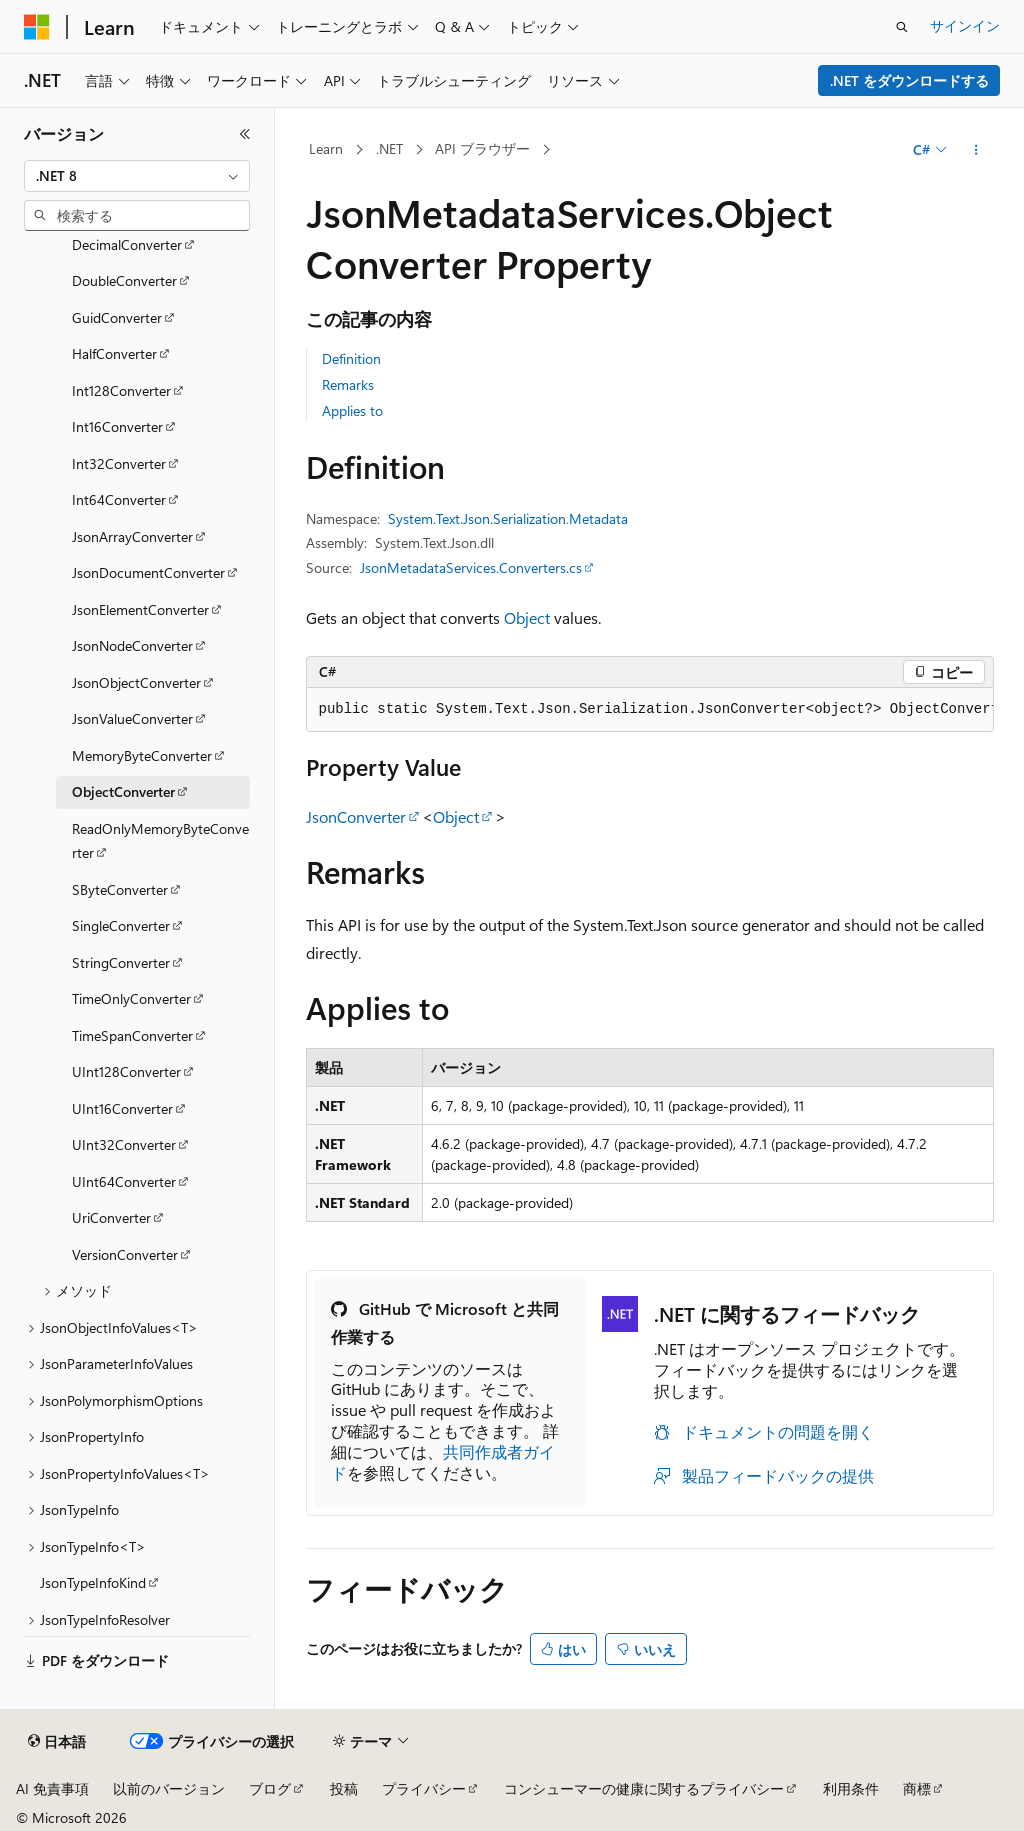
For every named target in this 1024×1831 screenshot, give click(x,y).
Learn (326, 148)
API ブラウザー (482, 148)
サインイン (965, 25)
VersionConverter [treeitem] (125, 1254)
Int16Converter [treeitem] (117, 426)
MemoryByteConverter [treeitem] (142, 755)
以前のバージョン (169, 1788)
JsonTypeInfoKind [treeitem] (93, 1582)
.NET (389, 148)
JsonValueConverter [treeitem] (132, 718)
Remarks (348, 384)
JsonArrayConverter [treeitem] (132, 536)
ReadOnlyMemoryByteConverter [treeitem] (160, 841)
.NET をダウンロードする (909, 80)
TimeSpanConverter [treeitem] (132, 1035)
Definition (351, 358)
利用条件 (851, 1788)
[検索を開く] (902, 27)
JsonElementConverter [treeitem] (140, 609)
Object (527, 617)
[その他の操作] (975, 150)
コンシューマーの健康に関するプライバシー (644, 1788)
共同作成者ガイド (443, 1462)
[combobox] (137, 176)
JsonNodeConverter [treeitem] (132, 645)
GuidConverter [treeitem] (117, 317)
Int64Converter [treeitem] (119, 499)
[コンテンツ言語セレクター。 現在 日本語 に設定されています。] (57, 1742)
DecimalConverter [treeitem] (127, 244)
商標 (917, 1788)
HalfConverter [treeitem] (114, 353)
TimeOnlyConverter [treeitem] (131, 998)
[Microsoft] (37, 27)
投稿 (344, 1788)
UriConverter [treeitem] (111, 1217)
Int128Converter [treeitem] (121, 390)
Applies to (352, 410)
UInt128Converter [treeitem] (126, 1071)
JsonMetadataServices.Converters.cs (471, 567)
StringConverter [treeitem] (121, 962)
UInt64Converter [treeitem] (124, 1181)
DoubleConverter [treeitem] (124, 280)
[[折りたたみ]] (245, 134)
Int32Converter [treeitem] (119, 463)
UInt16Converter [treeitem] (122, 1108)
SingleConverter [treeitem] (121, 925)
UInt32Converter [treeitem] (124, 1144)
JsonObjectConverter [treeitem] (136, 682)
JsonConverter (356, 816)
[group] (650, 710)
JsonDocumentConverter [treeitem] (148, 572)
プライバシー (424, 1788)
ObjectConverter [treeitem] (123, 791)
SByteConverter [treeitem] (120, 889)
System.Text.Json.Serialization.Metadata (508, 518)
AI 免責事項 (52, 1788)
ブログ (270, 1788)
